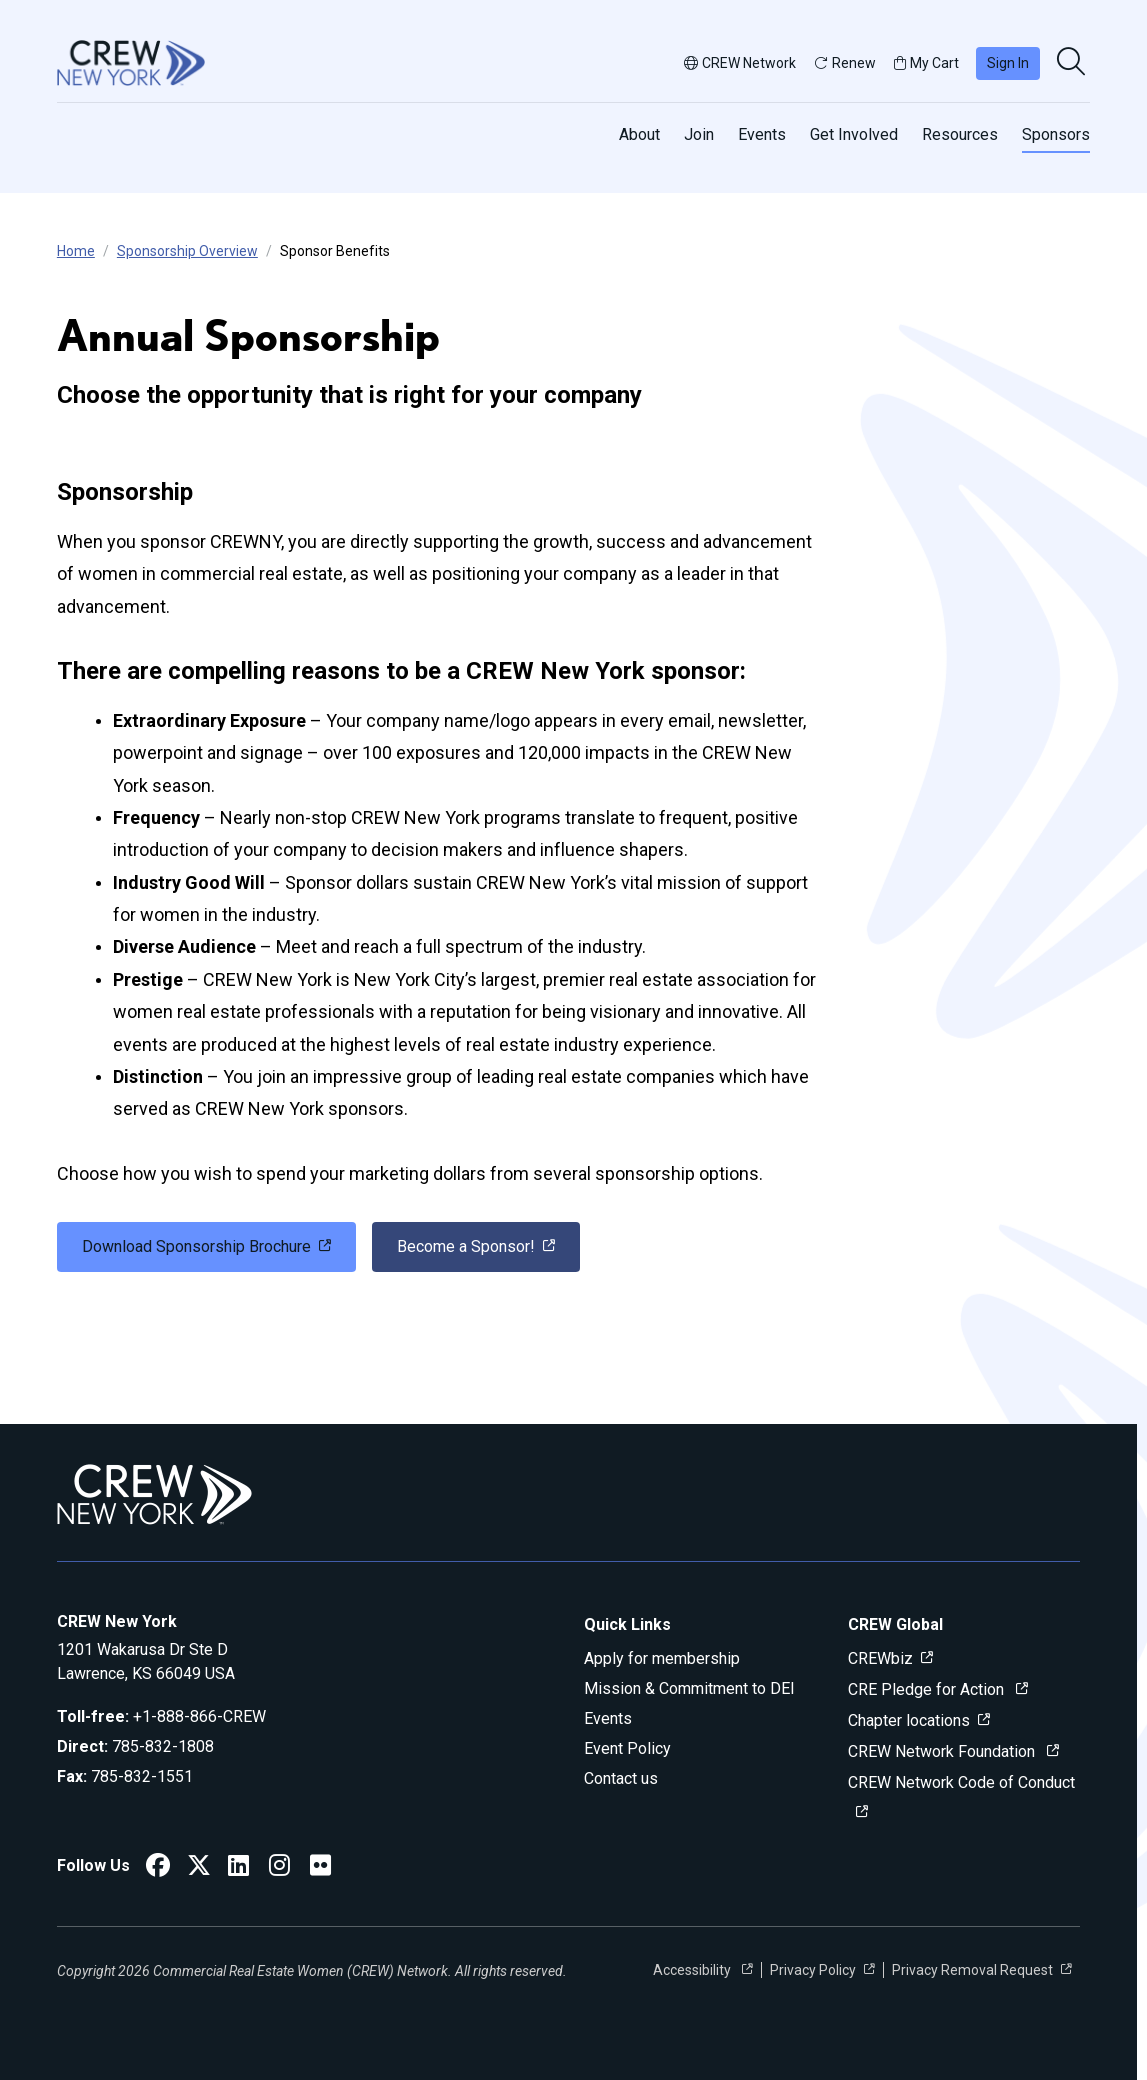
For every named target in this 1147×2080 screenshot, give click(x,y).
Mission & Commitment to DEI (689, 1688)
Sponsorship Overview (187, 251)
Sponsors (1056, 134)
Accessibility (693, 1970)
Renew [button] (845, 63)
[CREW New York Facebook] (158, 1868)
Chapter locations (909, 1720)
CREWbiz (880, 1658)
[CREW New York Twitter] (199, 1868)
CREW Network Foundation (943, 1751)
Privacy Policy (813, 1970)
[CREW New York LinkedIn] (238, 1868)
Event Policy (627, 1748)
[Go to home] (131, 63)
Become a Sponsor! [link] (466, 1246)
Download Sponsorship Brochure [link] (196, 1246)
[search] (1073, 63)
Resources (960, 134)
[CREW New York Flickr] (320, 1868)
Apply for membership (662, 1658)
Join (699, 134)
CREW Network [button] (740, 63)
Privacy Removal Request (972, 1970)
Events (762, 134)
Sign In (1008, 63)
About (639, 134)
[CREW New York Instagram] (279, 1868)
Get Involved (854, 134)
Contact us (621, 1778)
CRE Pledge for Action (928, 1689)
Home (76, 251)
